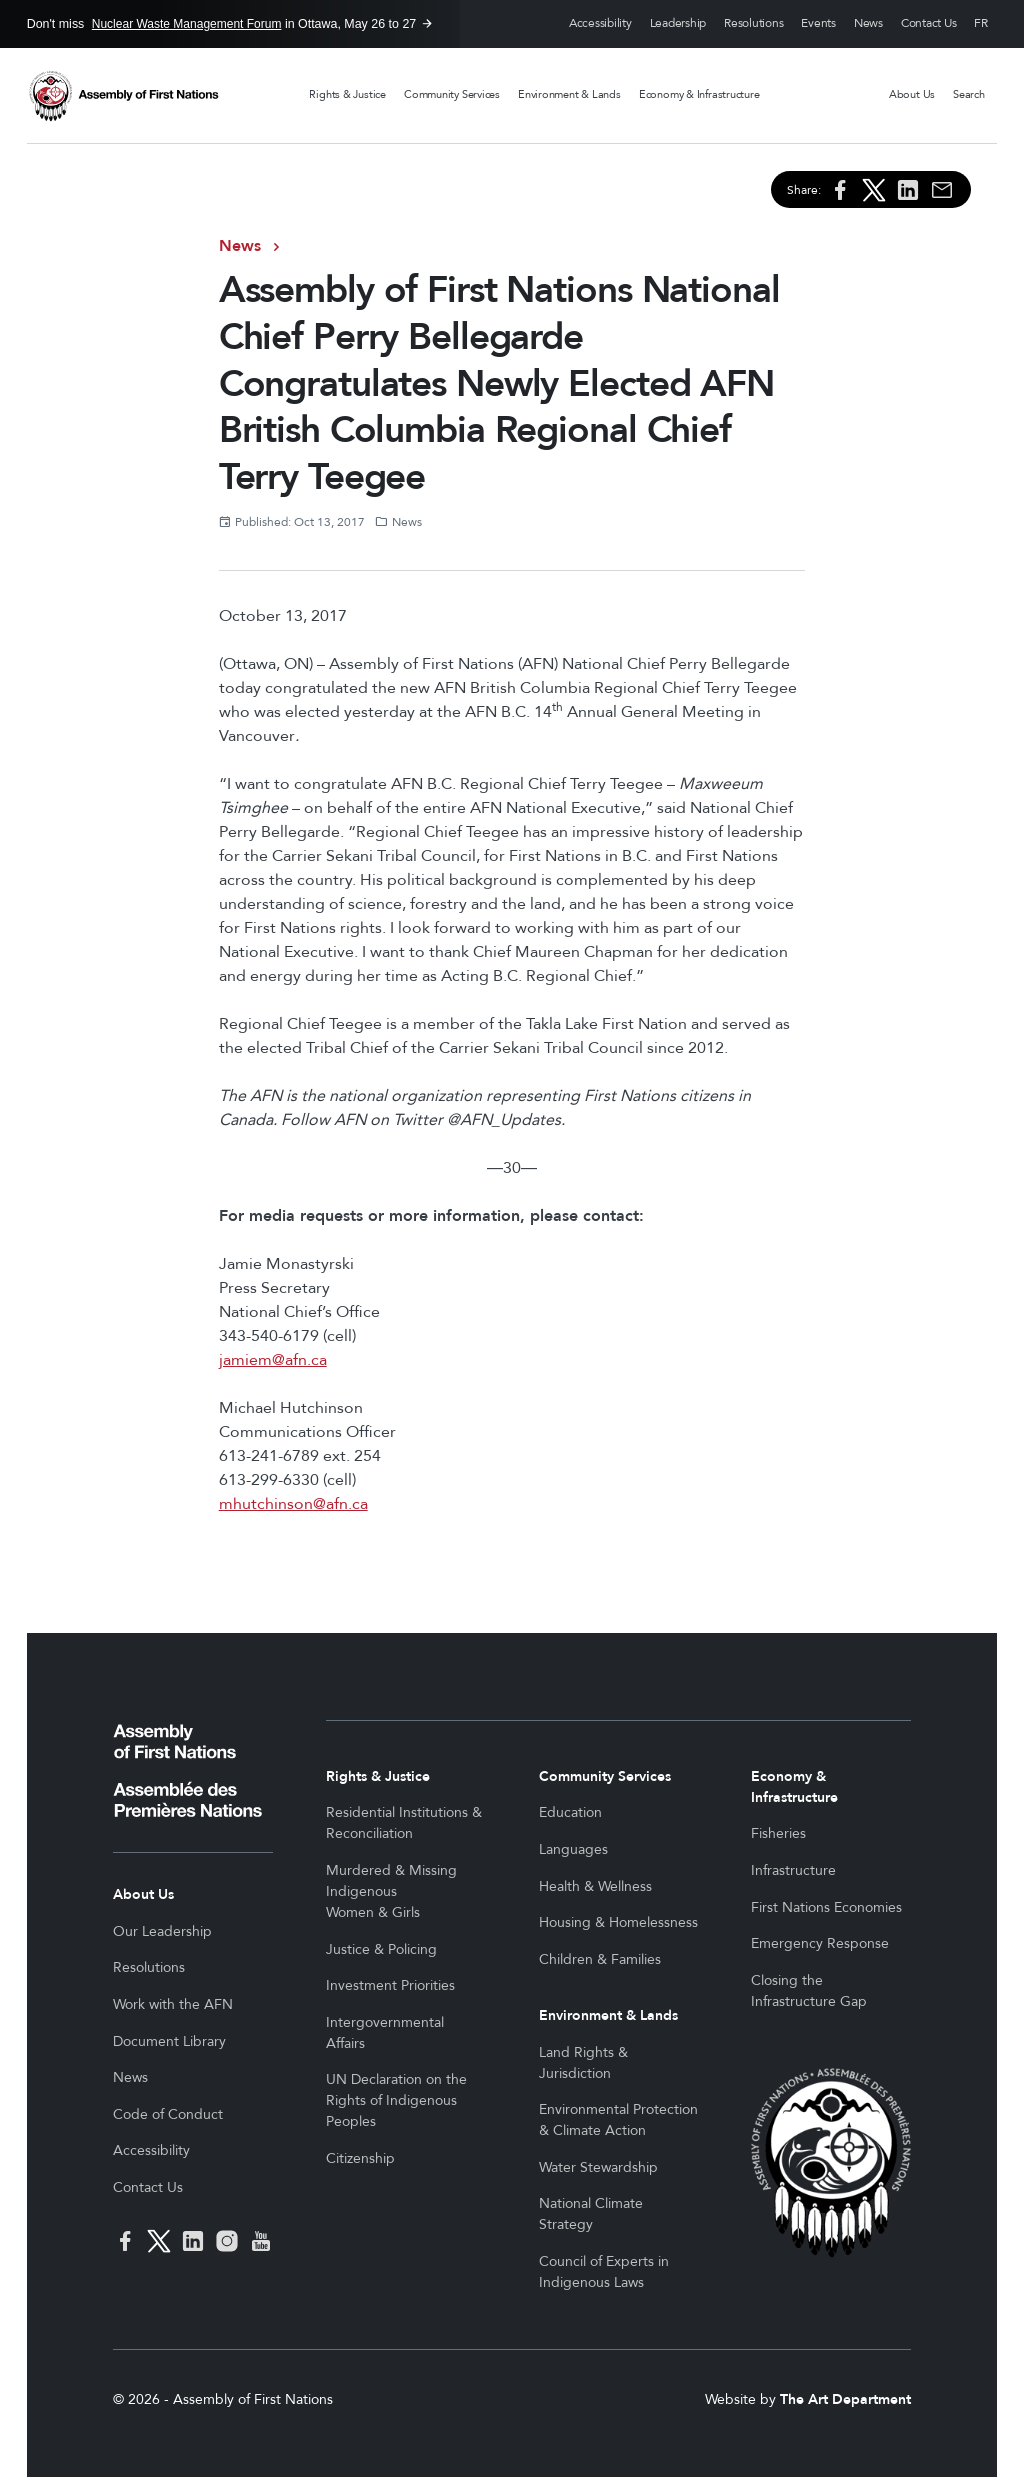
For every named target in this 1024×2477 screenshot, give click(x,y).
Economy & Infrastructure (699, 94)
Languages (573, 1849)
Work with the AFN (173, 2004)
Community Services (452, 94)
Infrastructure (793, 1870)
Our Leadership (162, 1931)
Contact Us (929, 23)
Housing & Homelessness (618, 1922)
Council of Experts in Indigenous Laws (604, 2272)
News (868, 23)
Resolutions (753, 23)
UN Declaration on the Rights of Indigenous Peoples (396, 2100)
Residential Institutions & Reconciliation (404, 1823)
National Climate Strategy (591, 2214)
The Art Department (845, 2399)
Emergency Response (820, 1943)
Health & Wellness (595, 1886)
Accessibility (600, 23)
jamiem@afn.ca (273, 1360)
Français (981, 24)
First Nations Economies (826, 1907)
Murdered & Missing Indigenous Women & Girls (391, 1891)
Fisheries (778, 1833)
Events (818, 23)
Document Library (169, 2041)
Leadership (678, 23)
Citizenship (360, 2158)
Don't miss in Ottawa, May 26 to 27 (222, 24)
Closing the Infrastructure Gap (809, 1991)
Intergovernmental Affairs (385, 2033)
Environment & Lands (569, 94)
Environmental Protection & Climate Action (618, 2120)
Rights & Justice (347, 94)
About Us (912, 94)
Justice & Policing (381, 1949)
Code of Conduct (168, 2114)
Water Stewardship (598, 2167)
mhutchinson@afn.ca (293, 1504)
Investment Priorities (390, 1985)
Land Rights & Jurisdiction (583, 2063)
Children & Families (600, 1959)
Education (570, 1812)
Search (969, 94)
